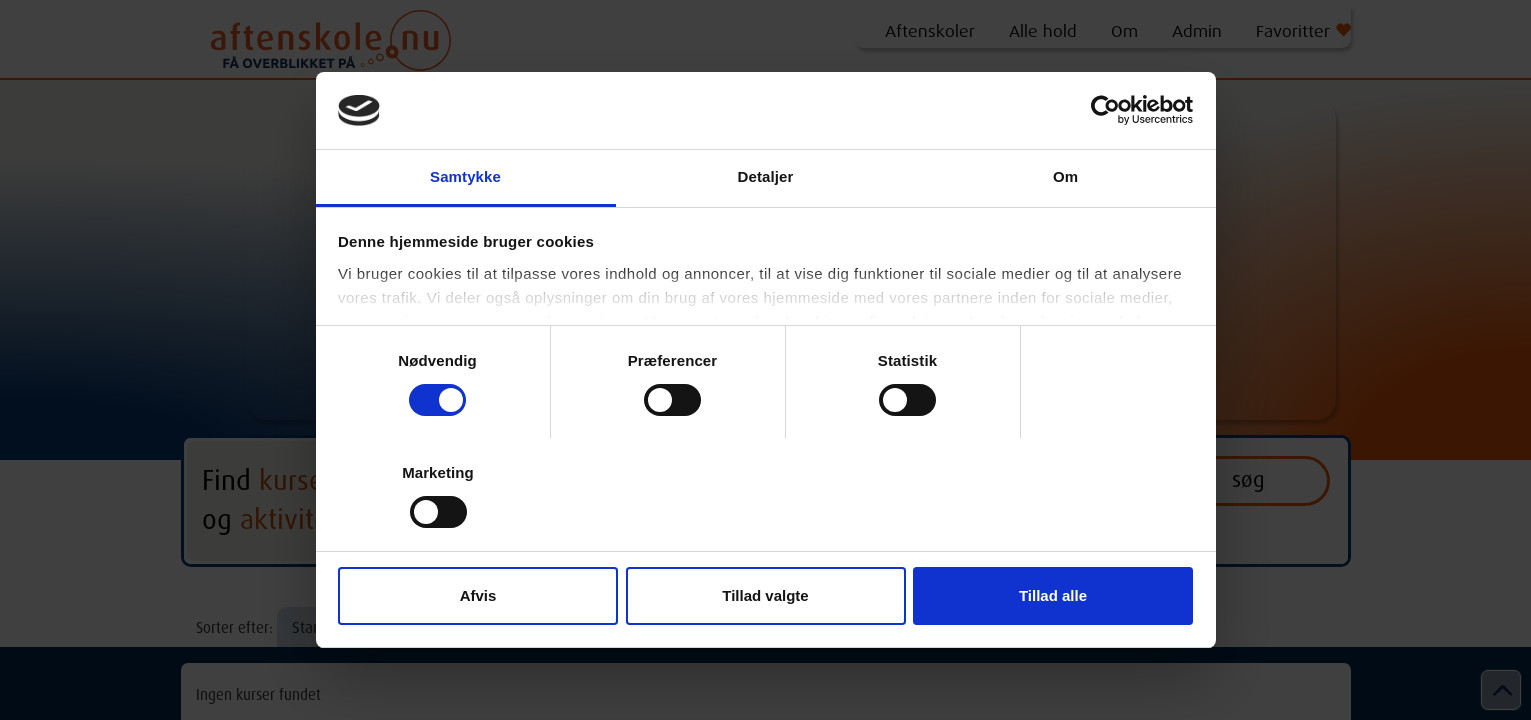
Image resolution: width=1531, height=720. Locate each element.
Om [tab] (1065, 176)
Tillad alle (1053, 595)
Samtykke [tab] (465, 176)
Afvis (478, 595)
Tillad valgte (765, 595)
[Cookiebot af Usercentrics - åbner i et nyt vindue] (1105, 110)
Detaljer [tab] (766, 176)
